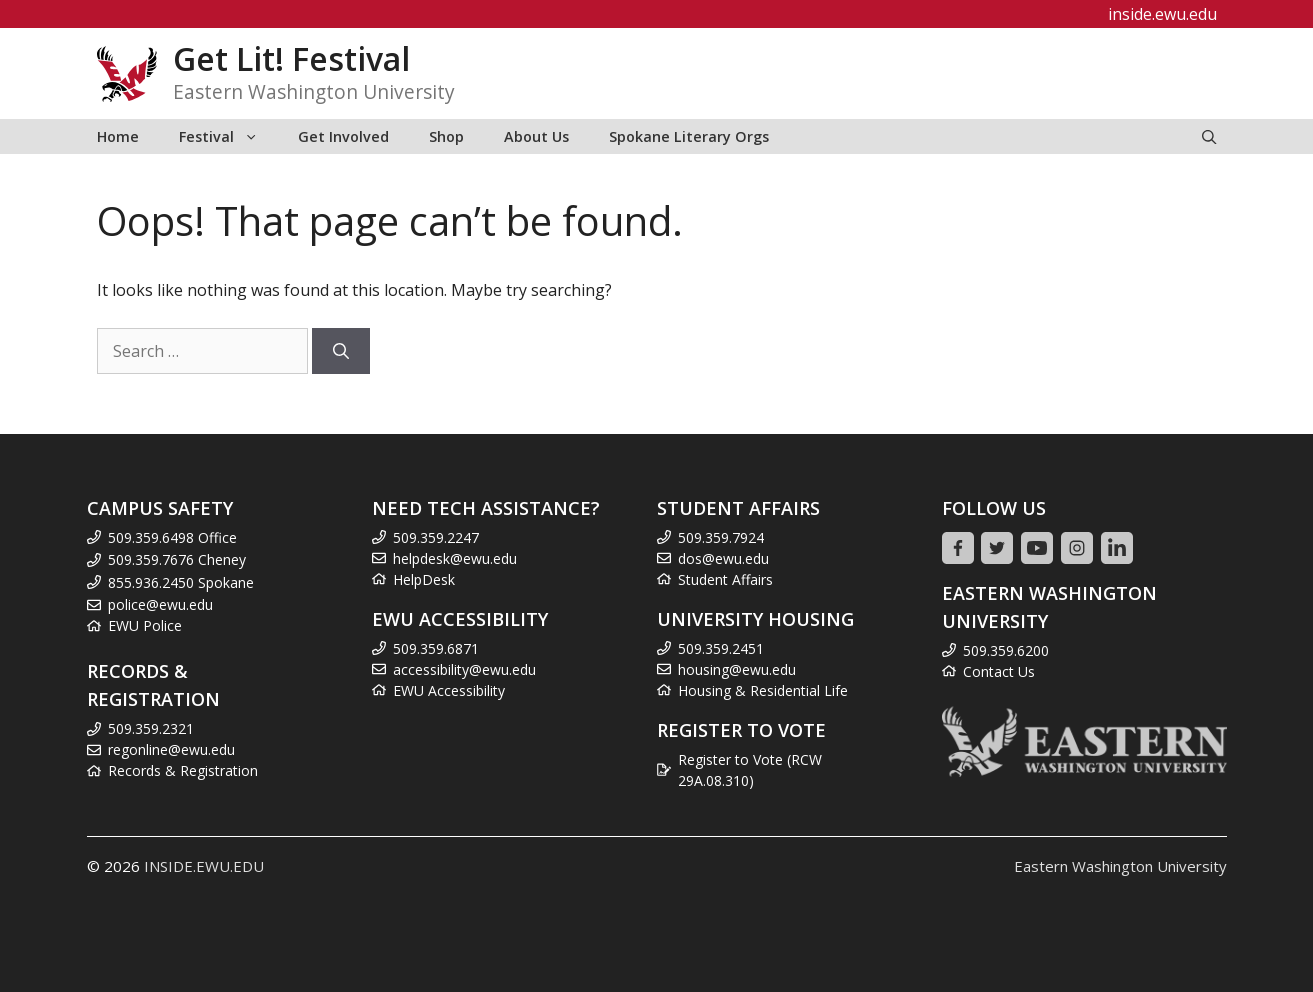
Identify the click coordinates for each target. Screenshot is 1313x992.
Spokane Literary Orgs (689, 136)
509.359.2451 (721, 648)
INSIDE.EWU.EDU (204, 866)
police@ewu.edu (160, 604)
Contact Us (999, 671)
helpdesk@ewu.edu (455, 558)
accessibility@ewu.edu (464, 669)
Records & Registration (183, 770)
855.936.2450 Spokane (181, 582)
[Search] (341, 351)
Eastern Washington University (1120, 866)
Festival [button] (228, 136)
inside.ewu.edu (1162, 14)
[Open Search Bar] (1209, 136)
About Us (536, 136)
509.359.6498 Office (172, 537)
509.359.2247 (436, 537)
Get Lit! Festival (291, 58)
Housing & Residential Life (763, 690)
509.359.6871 (436, 648)
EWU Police (145, 625)
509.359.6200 (1006, 650)
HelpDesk (424, 579)
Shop (446, 136)
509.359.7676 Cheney (177, 559)
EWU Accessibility (449, 690)
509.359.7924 (721, 537)
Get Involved (343, 136)
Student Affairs (725, 579)
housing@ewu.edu (737, 669)
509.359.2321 (151, 728)
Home (118, 136)
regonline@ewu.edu (171, 749)
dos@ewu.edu (723, 558)
